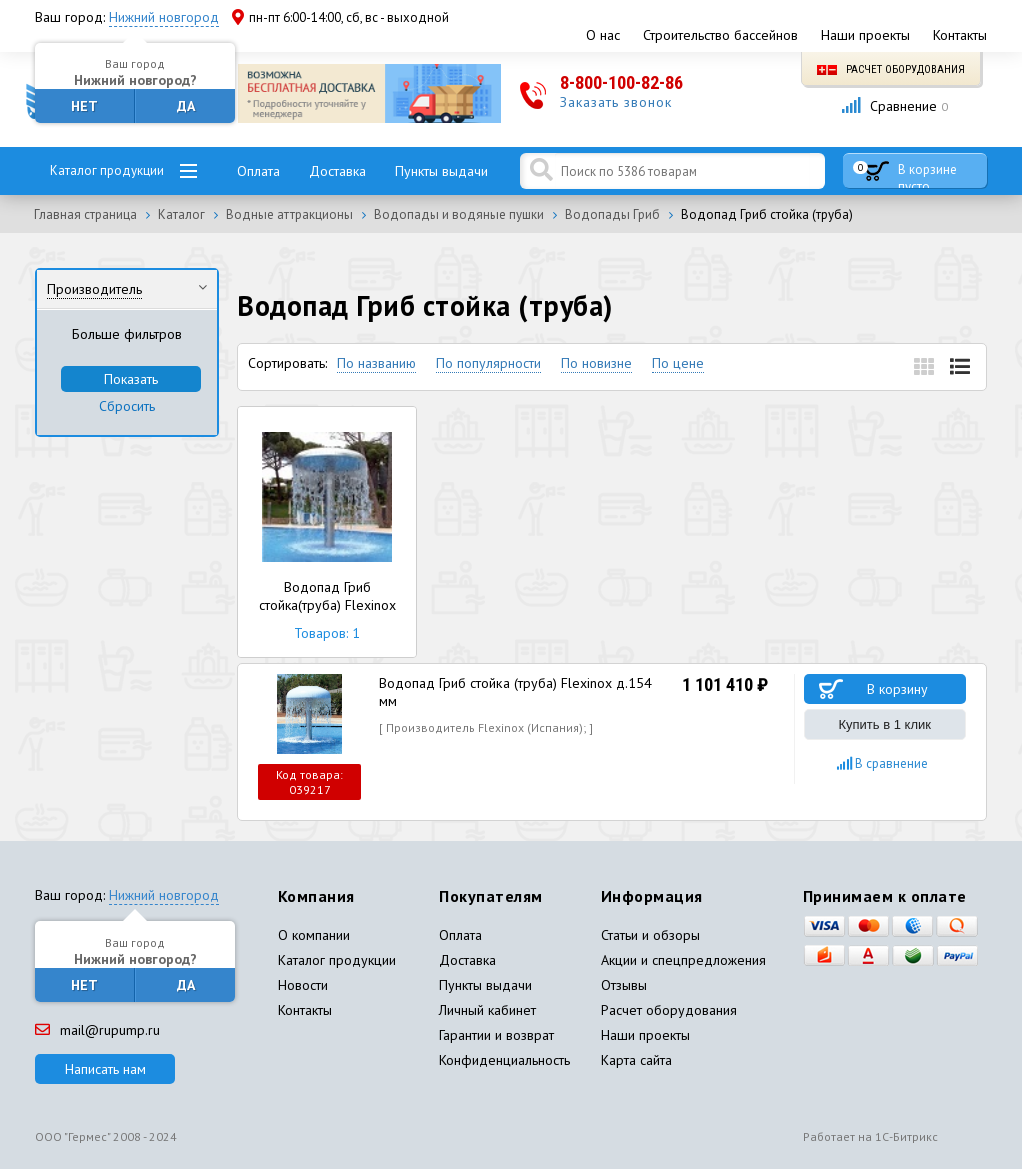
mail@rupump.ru (97, 1030)
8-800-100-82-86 (621, 82)
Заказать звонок (616, 102)
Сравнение (894, 106)
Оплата (258, 171)
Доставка (337, 171)
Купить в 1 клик (885, 724)
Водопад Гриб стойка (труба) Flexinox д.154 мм (515, 692)
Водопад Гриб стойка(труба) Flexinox (327, 532)
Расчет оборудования (891, 69)
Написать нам (105, 1069)
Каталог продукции (107, 170)
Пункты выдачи (441, 171)
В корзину (897, 689)
